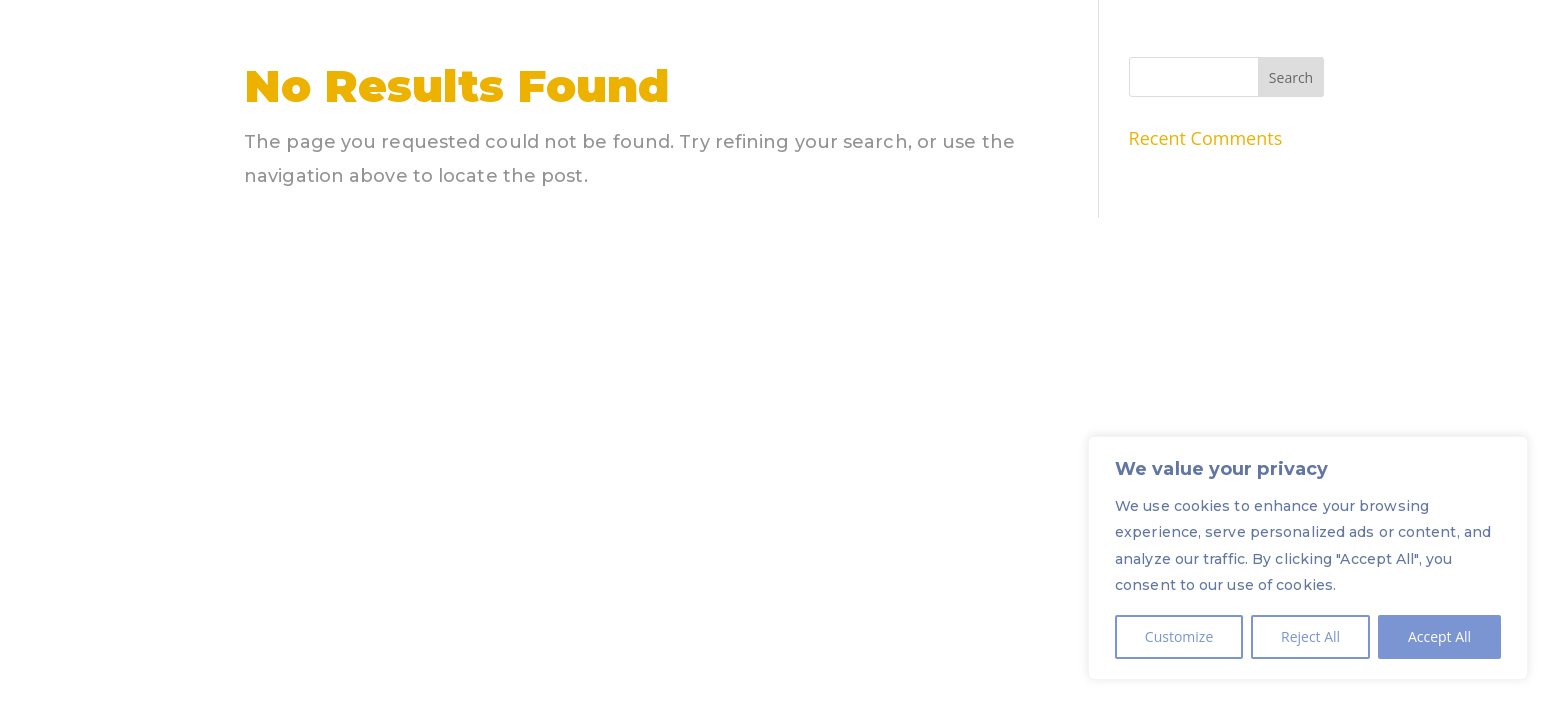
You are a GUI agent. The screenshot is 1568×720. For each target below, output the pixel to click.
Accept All (1439, 636)
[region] (1308, 558)
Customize (1179, 636)
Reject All (1310, 636)
